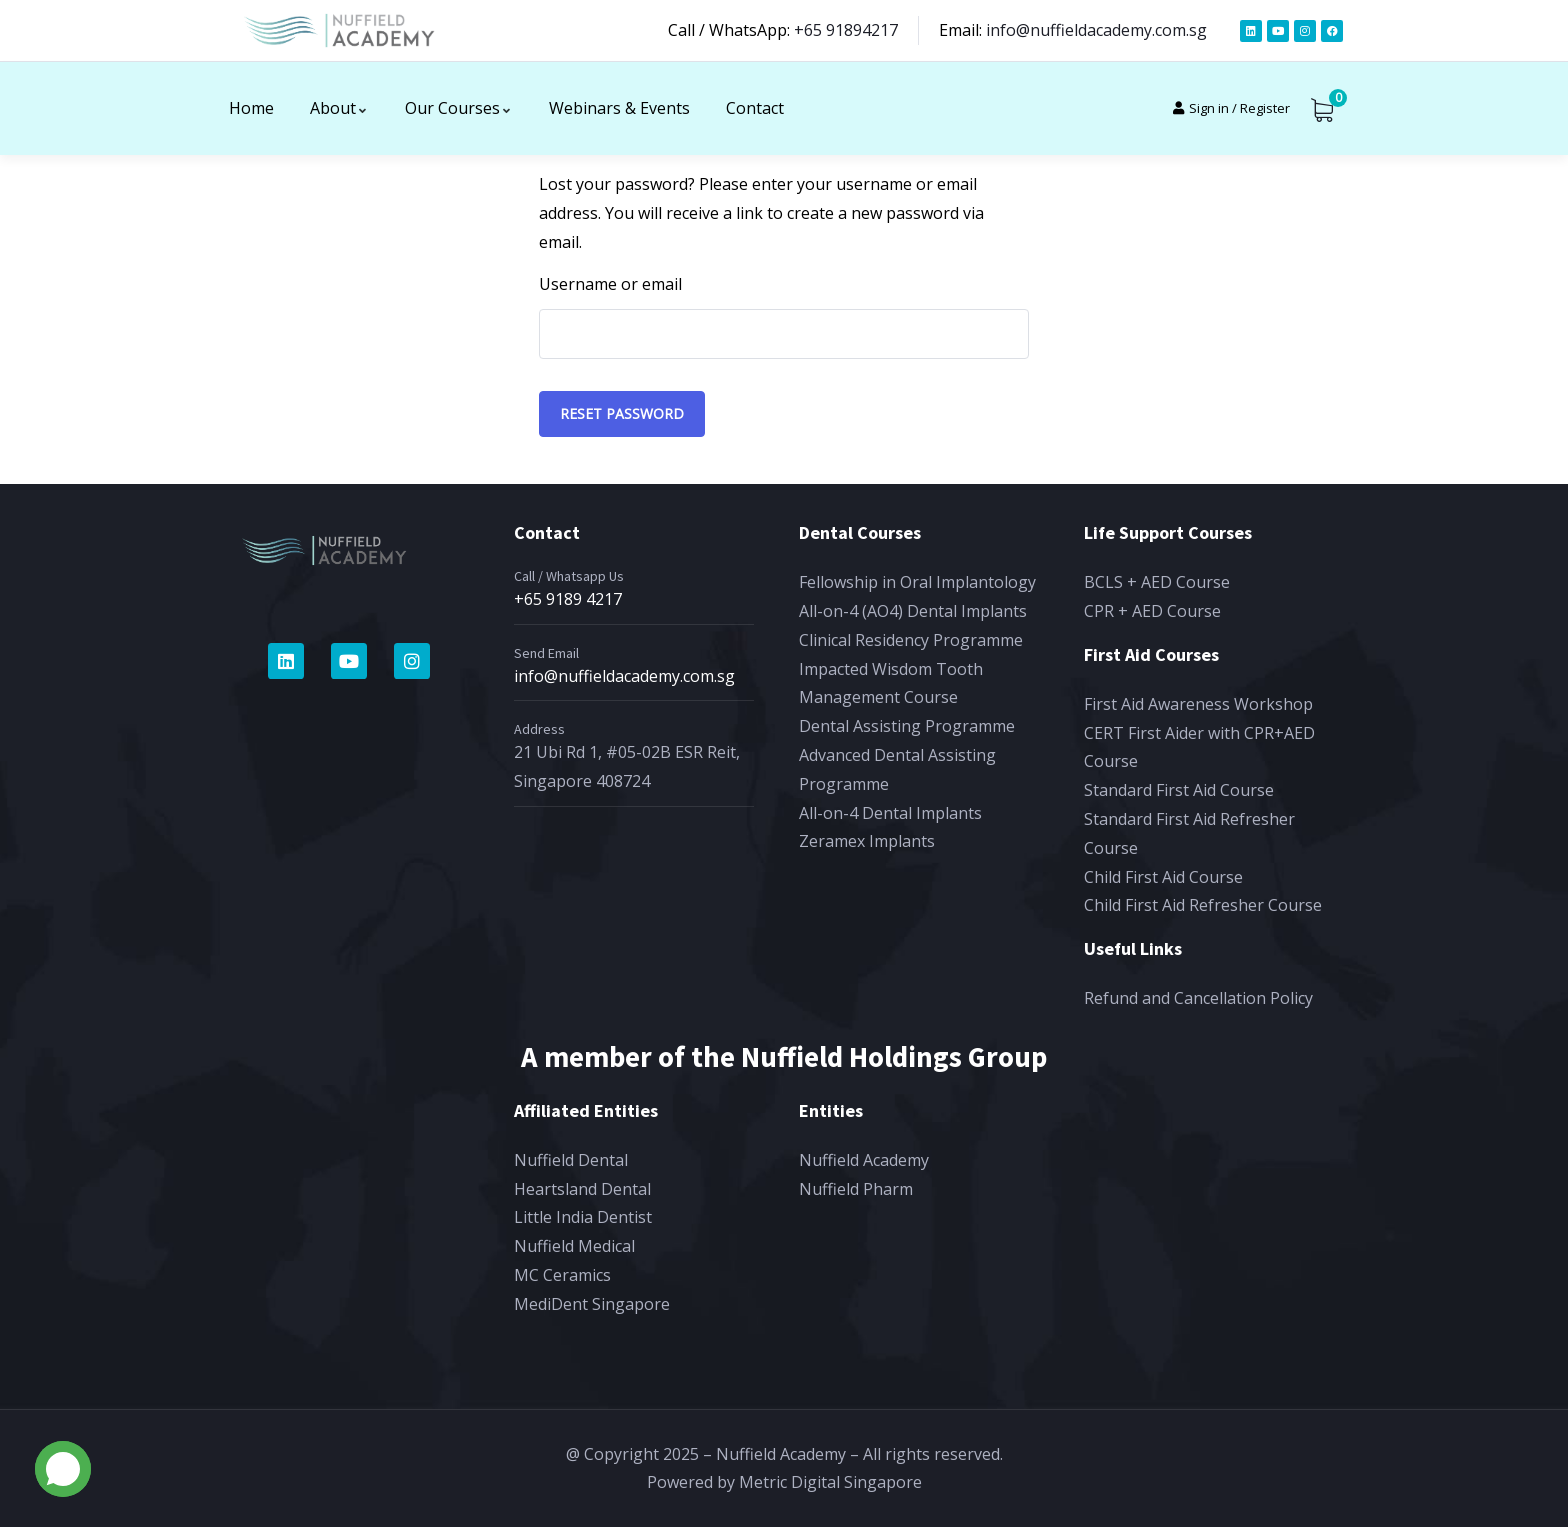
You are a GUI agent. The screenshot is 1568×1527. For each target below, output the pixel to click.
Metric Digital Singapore (830, 1482)
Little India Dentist (583, 1217)
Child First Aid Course (1163, 877)
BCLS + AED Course (1157, 582)
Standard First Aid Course (1179, 790)
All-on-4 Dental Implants (890, 813)
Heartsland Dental (582, 1189)
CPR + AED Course (1152, 611)
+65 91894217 (846, 30)
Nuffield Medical (574, 1246)
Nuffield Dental (571, 1160)
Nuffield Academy (864, 1160)
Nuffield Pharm (856, 1189)
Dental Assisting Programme (907, 726)
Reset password (622, 413)
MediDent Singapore (592, 1304)
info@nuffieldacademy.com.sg (1096, 30)
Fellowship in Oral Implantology (917, 582)
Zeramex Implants (867, 841)
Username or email (610, 284)
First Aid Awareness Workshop (1198, 704)
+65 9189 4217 (568, 599)
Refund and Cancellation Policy (1198, 998)
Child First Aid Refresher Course (1203, 905)
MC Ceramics (562, 1275)
